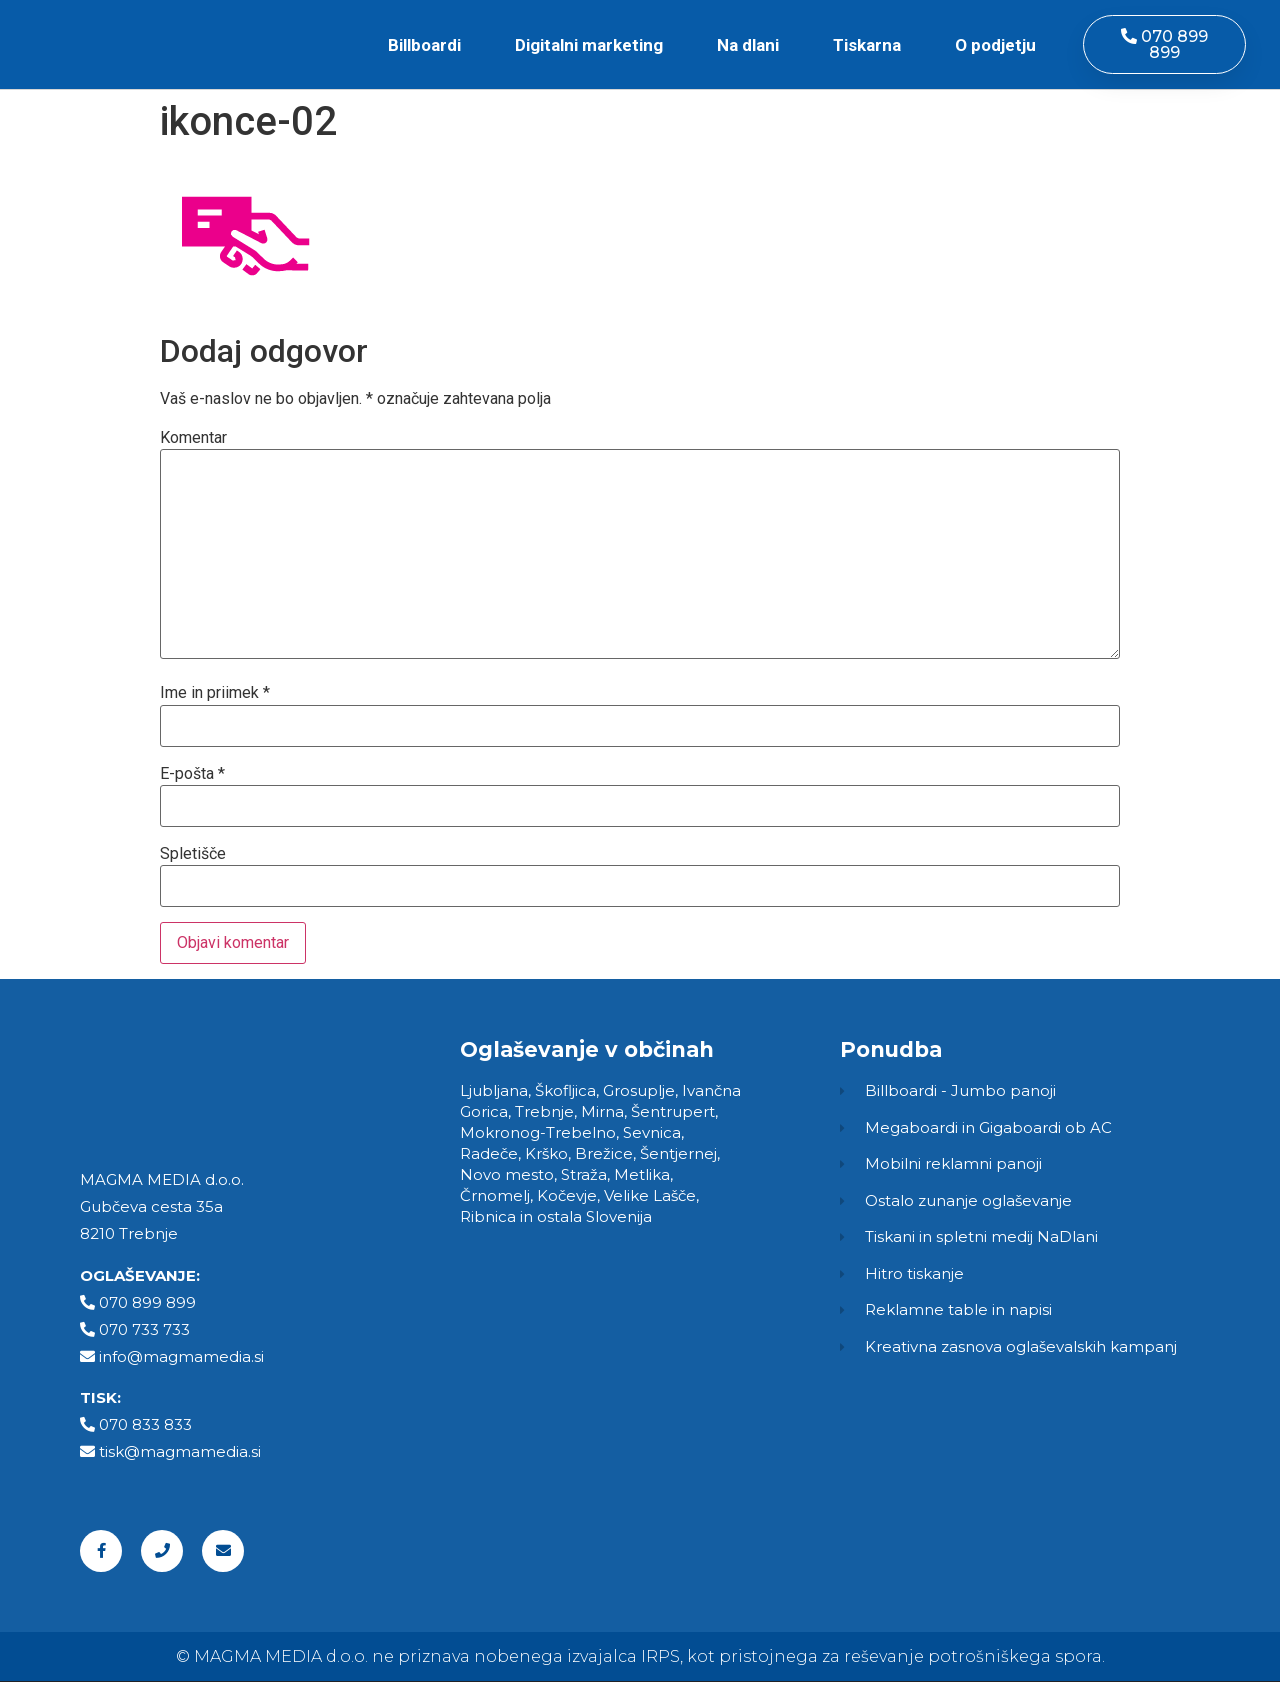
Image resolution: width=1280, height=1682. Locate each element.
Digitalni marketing (589, 45)
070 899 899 (147, 1302)
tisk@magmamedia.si (180, 1451)
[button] (1164, 44)
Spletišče (193, 854)
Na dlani (748, 45)
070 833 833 (145, 1424)
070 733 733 (144, 1329)
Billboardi (424, 45)
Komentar (193, 438)
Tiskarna (867, 45)
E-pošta (192, 774)
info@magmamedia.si (181, 1356)
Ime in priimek (215, 693)
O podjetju (995, 45)
